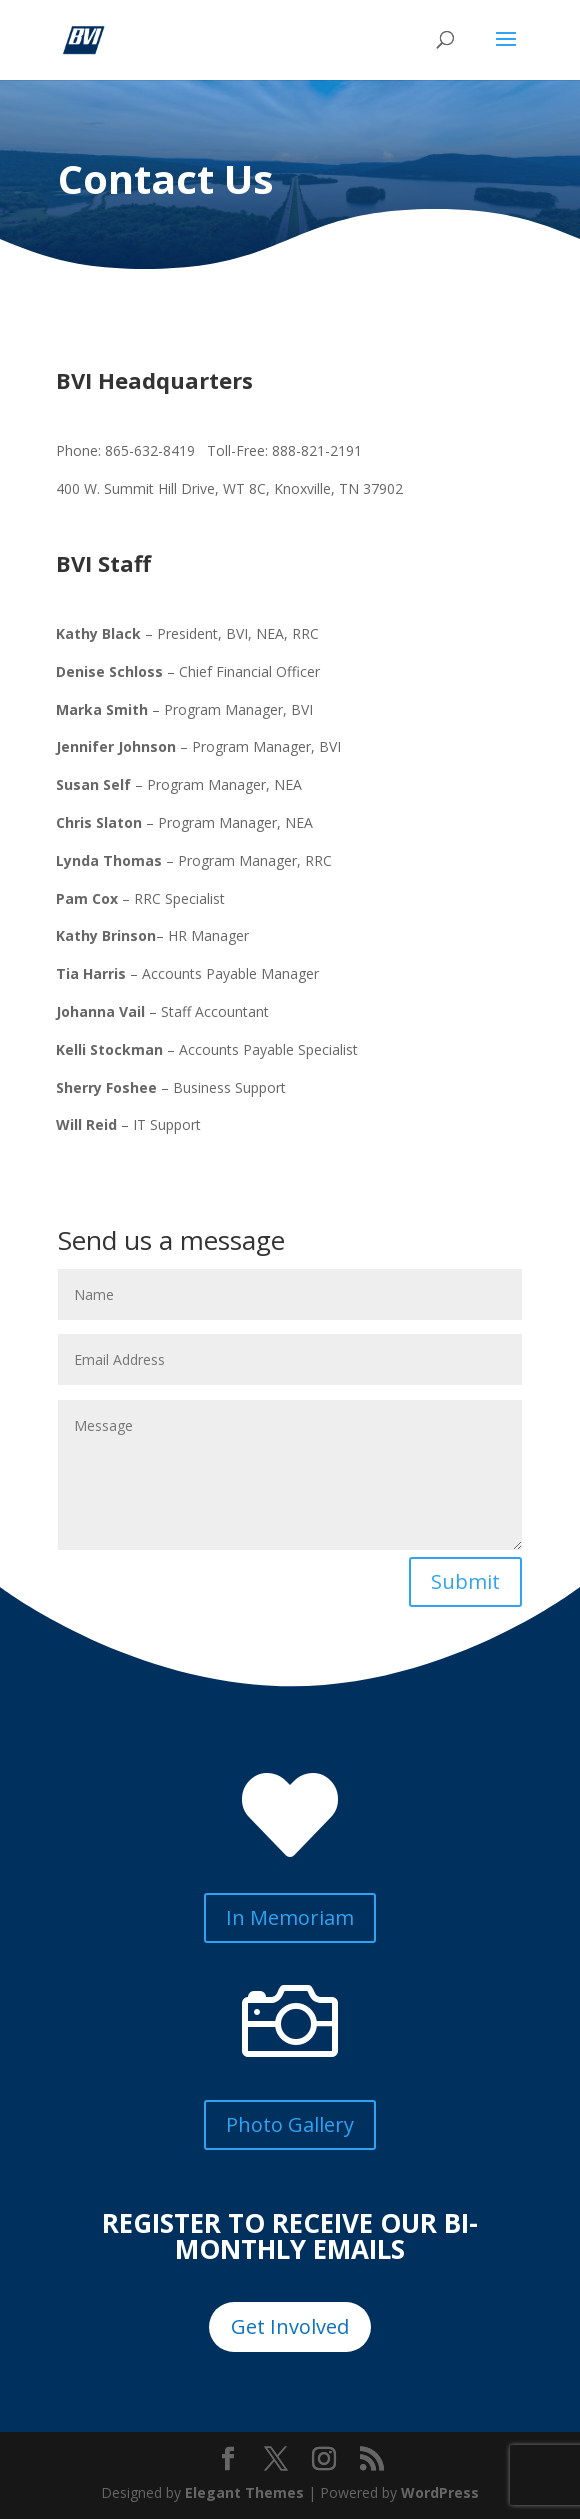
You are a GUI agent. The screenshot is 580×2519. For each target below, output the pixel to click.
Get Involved (290, 2326)
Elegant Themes (244, 2492)
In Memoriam (290, 1917)
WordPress (440, 2492)
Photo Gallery (290, 2124)
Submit (465, 1581)
